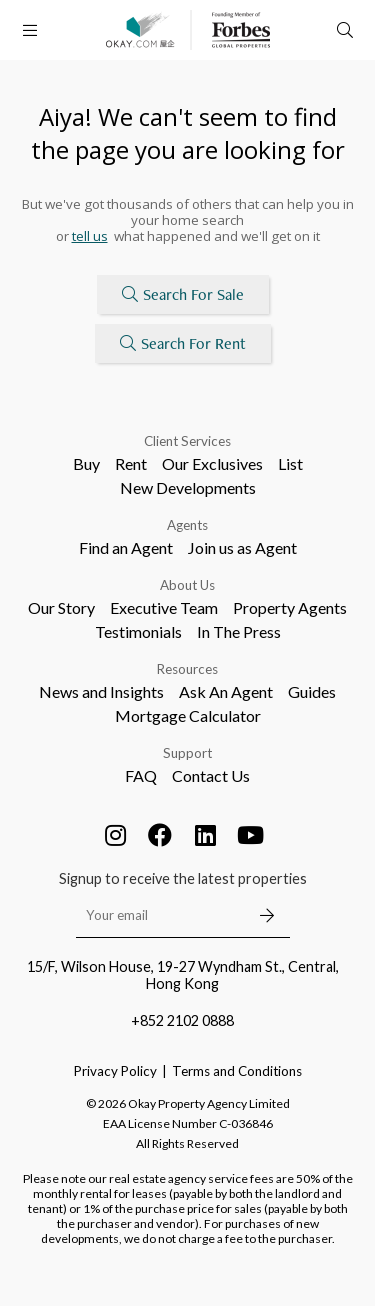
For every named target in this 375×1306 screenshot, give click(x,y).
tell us (90, 236)
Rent (131, 463)
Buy (86, 463)
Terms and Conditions (237, 1071)
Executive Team (164, 607)
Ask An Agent (226, 691)
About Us (187, 585)
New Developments (188, 487)
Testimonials (138, 631)
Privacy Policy (115, 1071)
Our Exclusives (212, 463)
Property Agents (290, 607)
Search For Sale (183, 294)
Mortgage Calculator (188, 715)
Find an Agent (126, 547)
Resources (187, 669)
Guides (312, 691)
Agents (187, 525)
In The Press (239, 631)
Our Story (61, 607)
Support (187, 753)
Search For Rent (183, 343)
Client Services (187, 441)
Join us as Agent (242, 547)
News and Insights (101, 691)
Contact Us (211, 775)
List (290, 463)
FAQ (141, 775)
